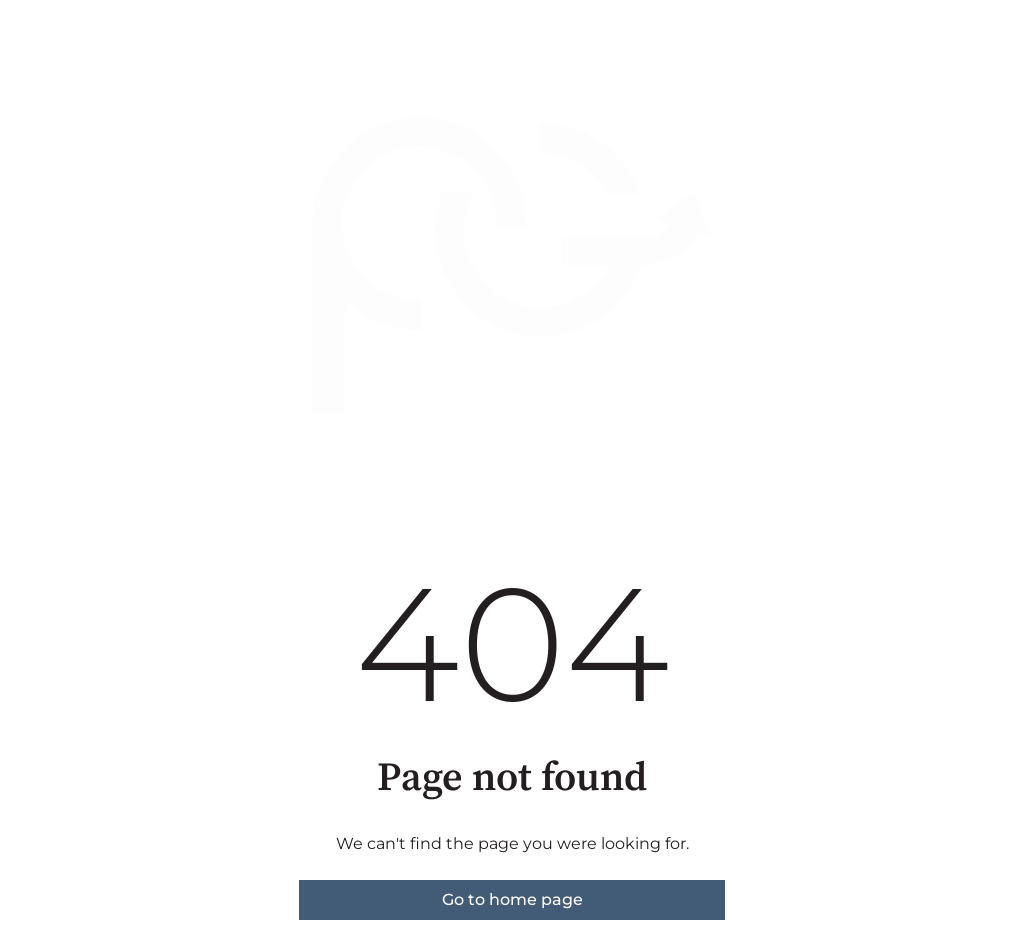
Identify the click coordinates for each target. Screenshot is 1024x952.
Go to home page (512, 899)
